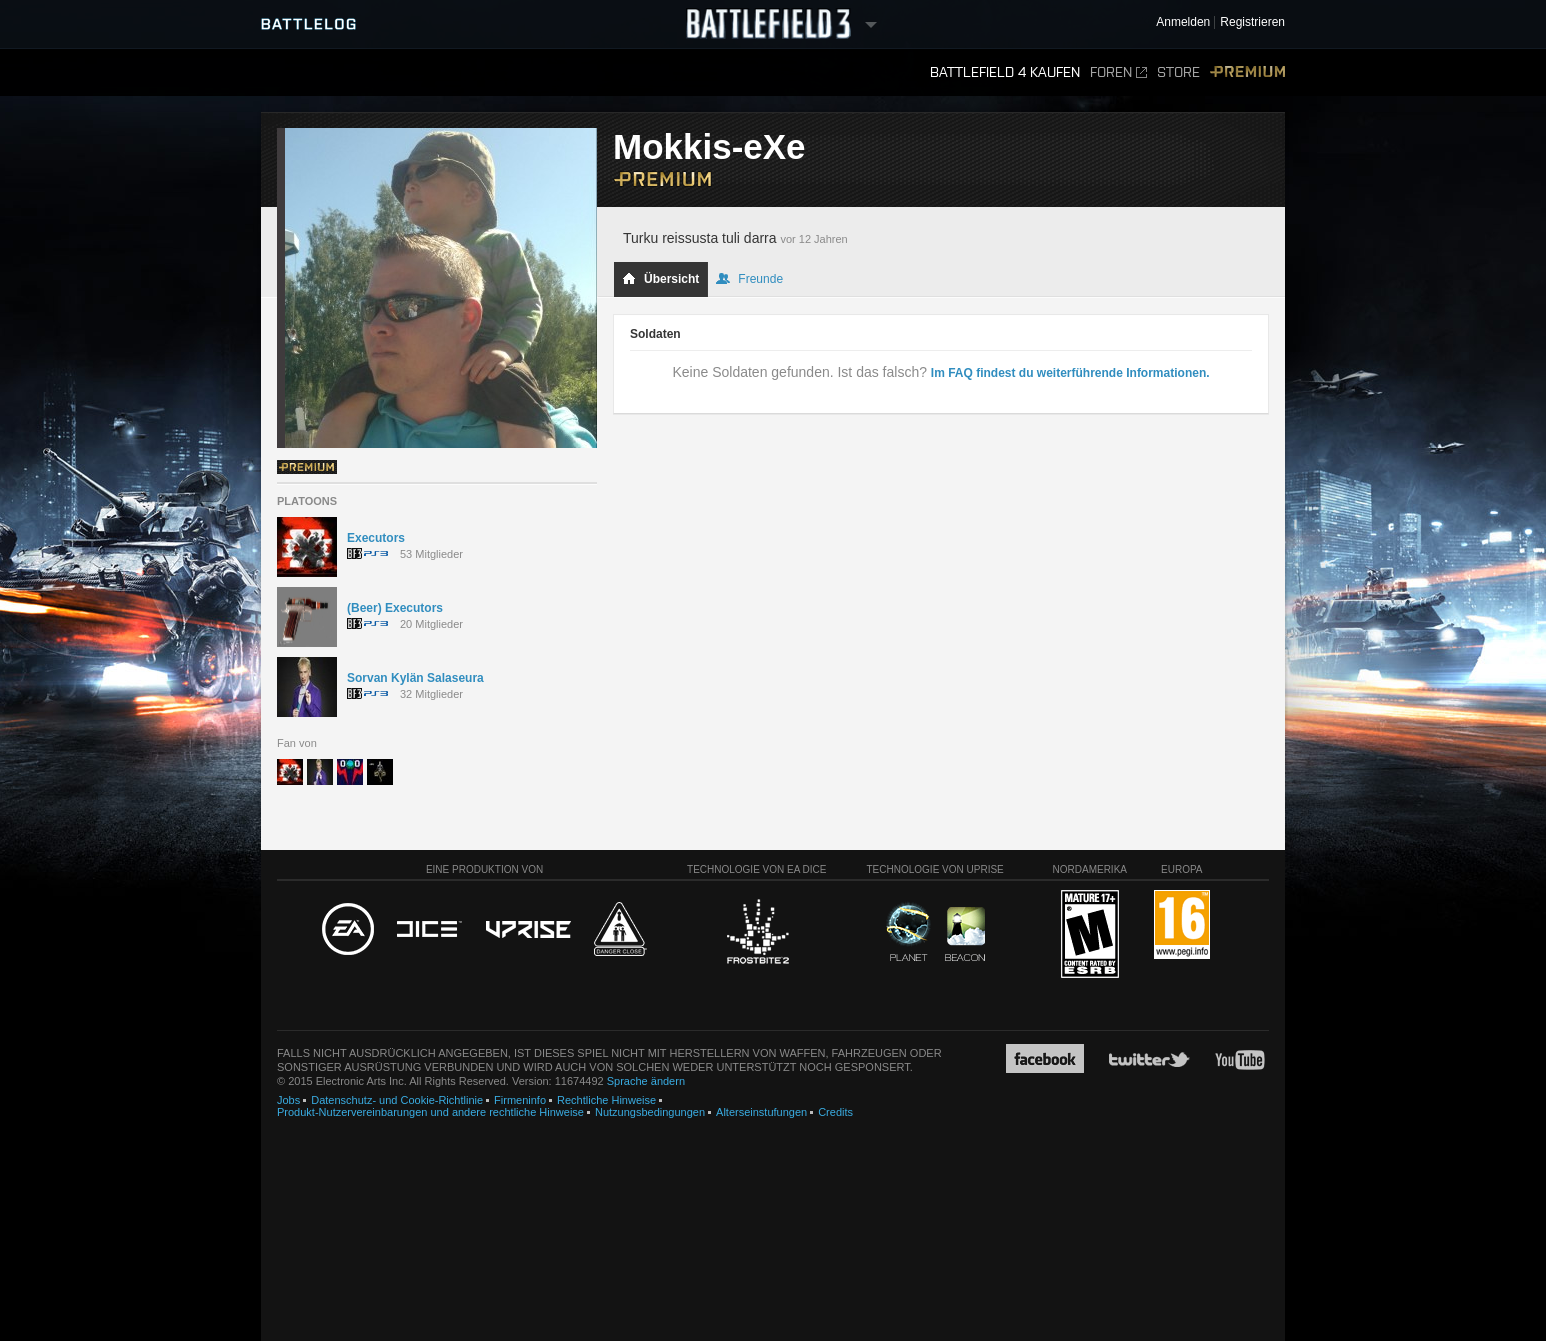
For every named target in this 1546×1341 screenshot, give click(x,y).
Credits (835, 1112)
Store (1178, 72)
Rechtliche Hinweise (606, 1100)
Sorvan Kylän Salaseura (415, 678)
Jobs (288, 1100)
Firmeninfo (520, 1100)
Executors (376, 538)
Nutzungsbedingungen (650, 1112)
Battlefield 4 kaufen (1005, 72)
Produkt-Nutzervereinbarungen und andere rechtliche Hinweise (430, 1112)
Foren (1118, 72)
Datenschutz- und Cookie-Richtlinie (397, 1100)
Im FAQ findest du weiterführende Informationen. (1070, 373)
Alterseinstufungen (761, 1112)
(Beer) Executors (395, 608)
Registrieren (1252, 22)
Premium (1247, 72)
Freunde (749, 279)
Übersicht (660, 279)
